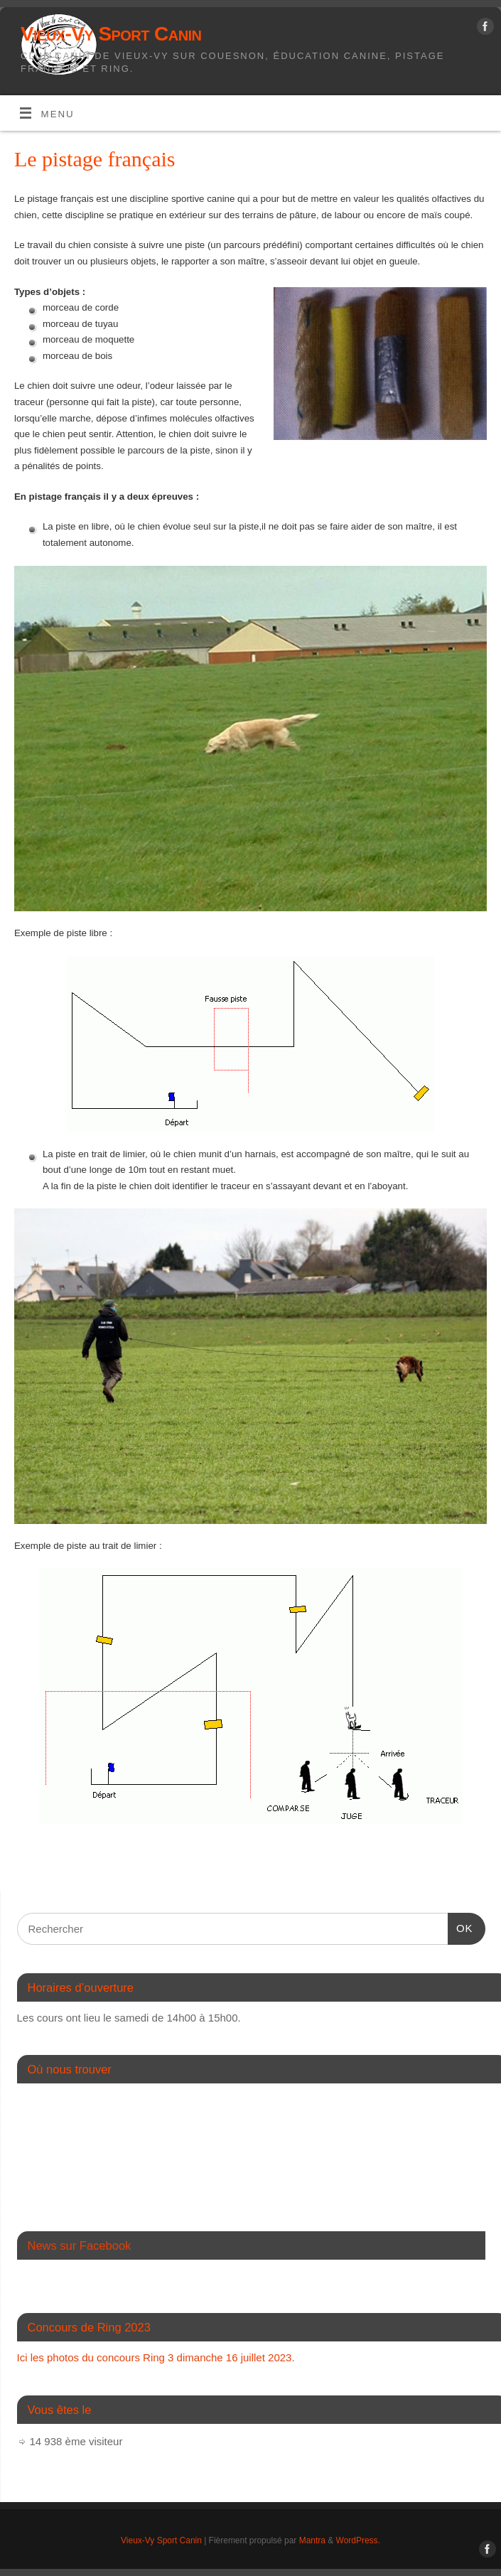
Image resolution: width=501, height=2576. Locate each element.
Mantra (312, 2540)
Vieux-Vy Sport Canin (111, 34)
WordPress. (358, 2540)
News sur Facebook (79, 2245)
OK (460, 1926)
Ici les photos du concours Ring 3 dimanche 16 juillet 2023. (156, 2357)
